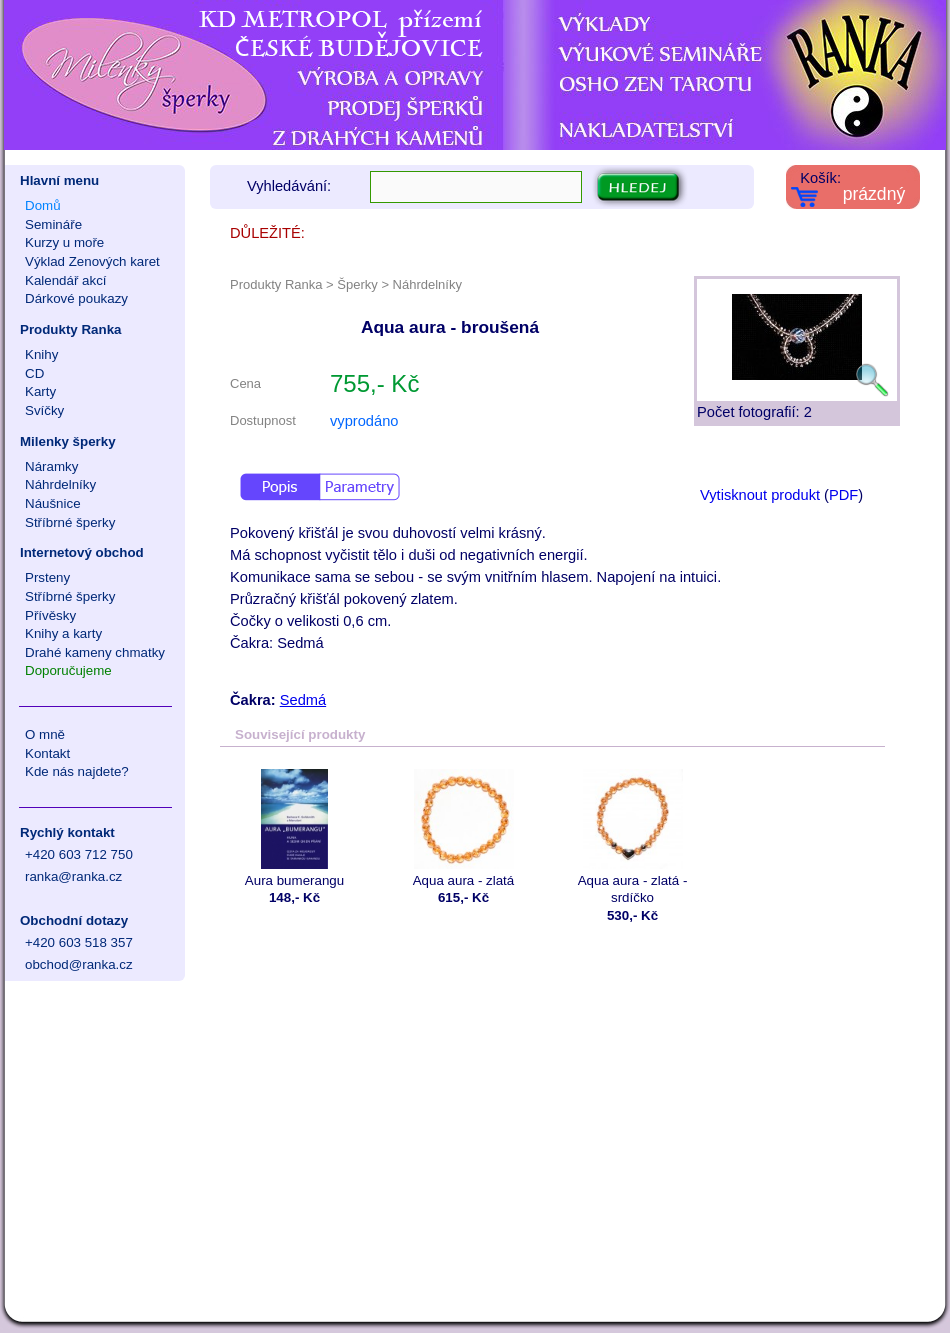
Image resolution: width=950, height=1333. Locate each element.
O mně (45, 734)
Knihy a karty (63, 633)
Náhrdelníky (60, 484)
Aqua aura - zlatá (463, 828)
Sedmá (303, 700)
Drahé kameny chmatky (95, 652)
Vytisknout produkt (760, 495)
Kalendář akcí (66, 280)
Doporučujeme (68, 670)
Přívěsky (50, 615)
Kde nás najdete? (77, 771)
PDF (843, 495)
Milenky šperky (68, 441)
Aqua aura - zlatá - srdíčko (632, 837)
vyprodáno (364, 421)
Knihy (41, 354)
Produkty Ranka (70, 329)
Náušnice (53, 503)
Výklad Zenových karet (92, 261)
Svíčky (44, 410)
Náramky (51, 466)
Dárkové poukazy (76, 298)
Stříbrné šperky (70, 522)
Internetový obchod (82, 552)
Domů (43, 205)
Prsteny (47, 577)
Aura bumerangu (294, 828)
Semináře (53, 224)
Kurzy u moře (64, 242)
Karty (40, 391)
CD (34, 373)
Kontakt (47, 753)
